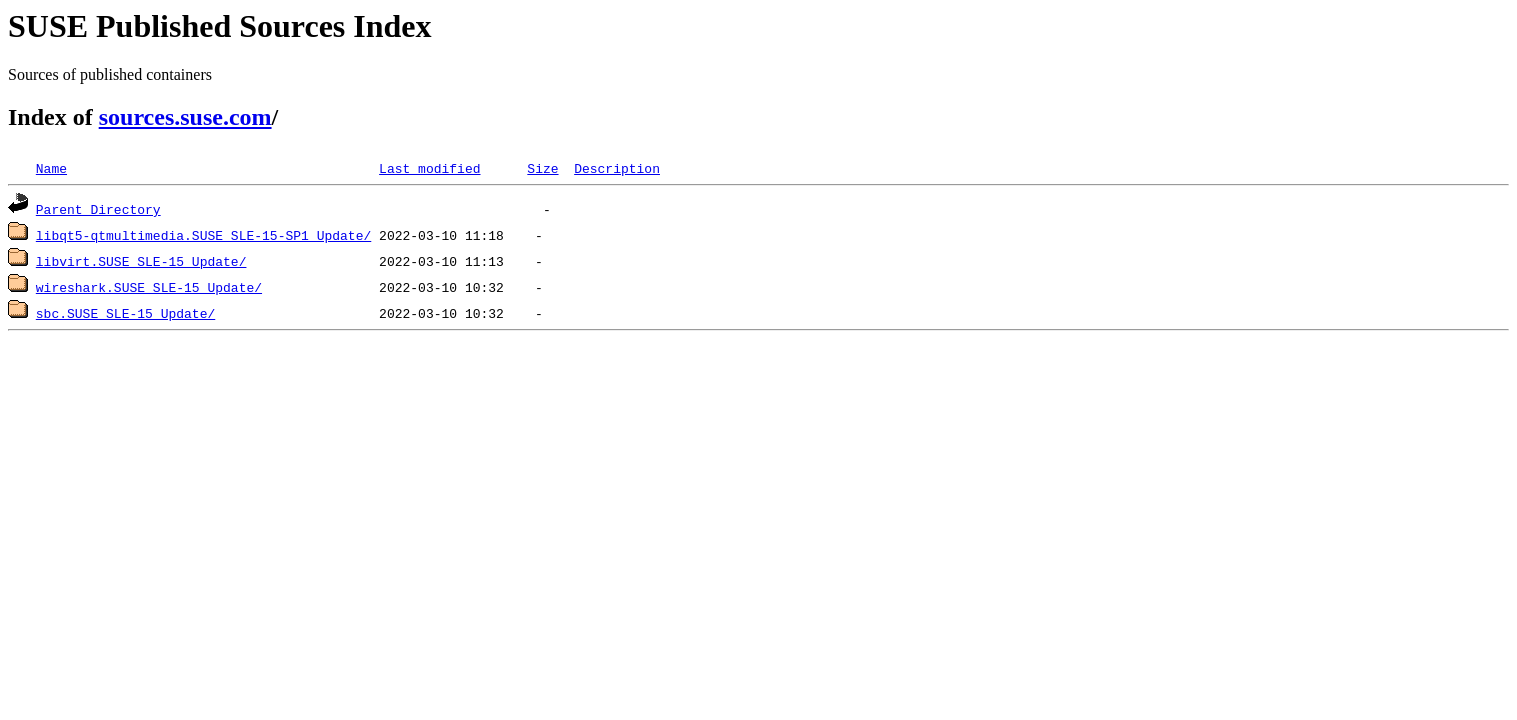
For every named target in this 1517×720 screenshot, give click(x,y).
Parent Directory (98, 209)
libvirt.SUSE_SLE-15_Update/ (141, 261)
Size (542, 168)
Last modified (429, 168)
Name (51, 168)
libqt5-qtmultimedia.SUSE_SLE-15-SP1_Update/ (203, 235)
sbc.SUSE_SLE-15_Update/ (125, 313)
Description (617, 168)
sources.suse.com (185, 117)
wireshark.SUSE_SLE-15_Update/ (149, 287)
